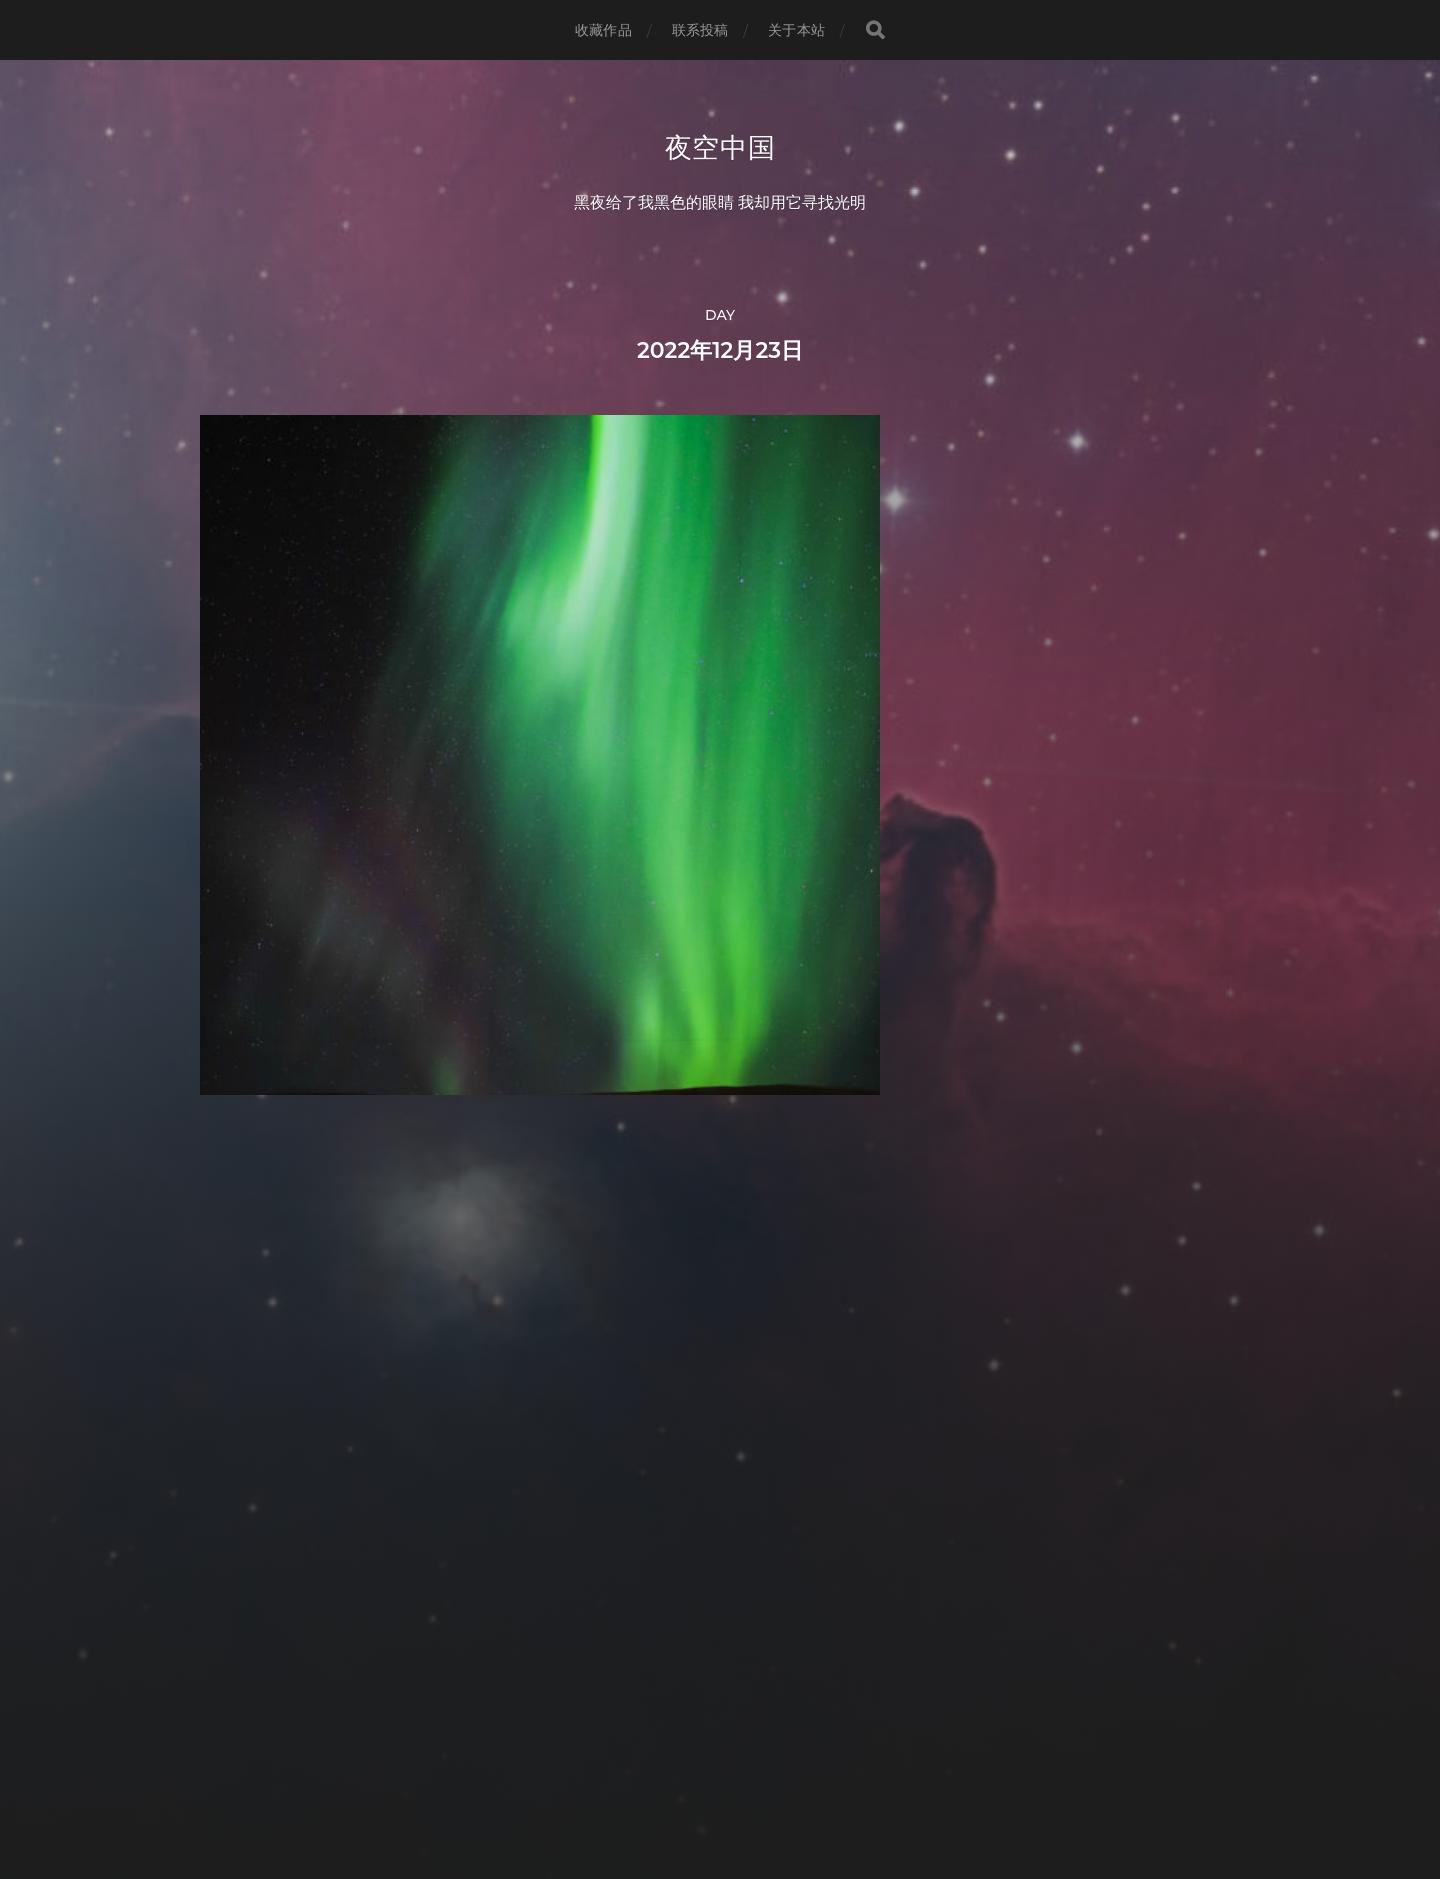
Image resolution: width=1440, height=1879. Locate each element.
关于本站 (796, 30)
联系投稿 (700, 30)
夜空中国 (720, 148)
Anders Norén (757, 1791)
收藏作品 (603, 30)
